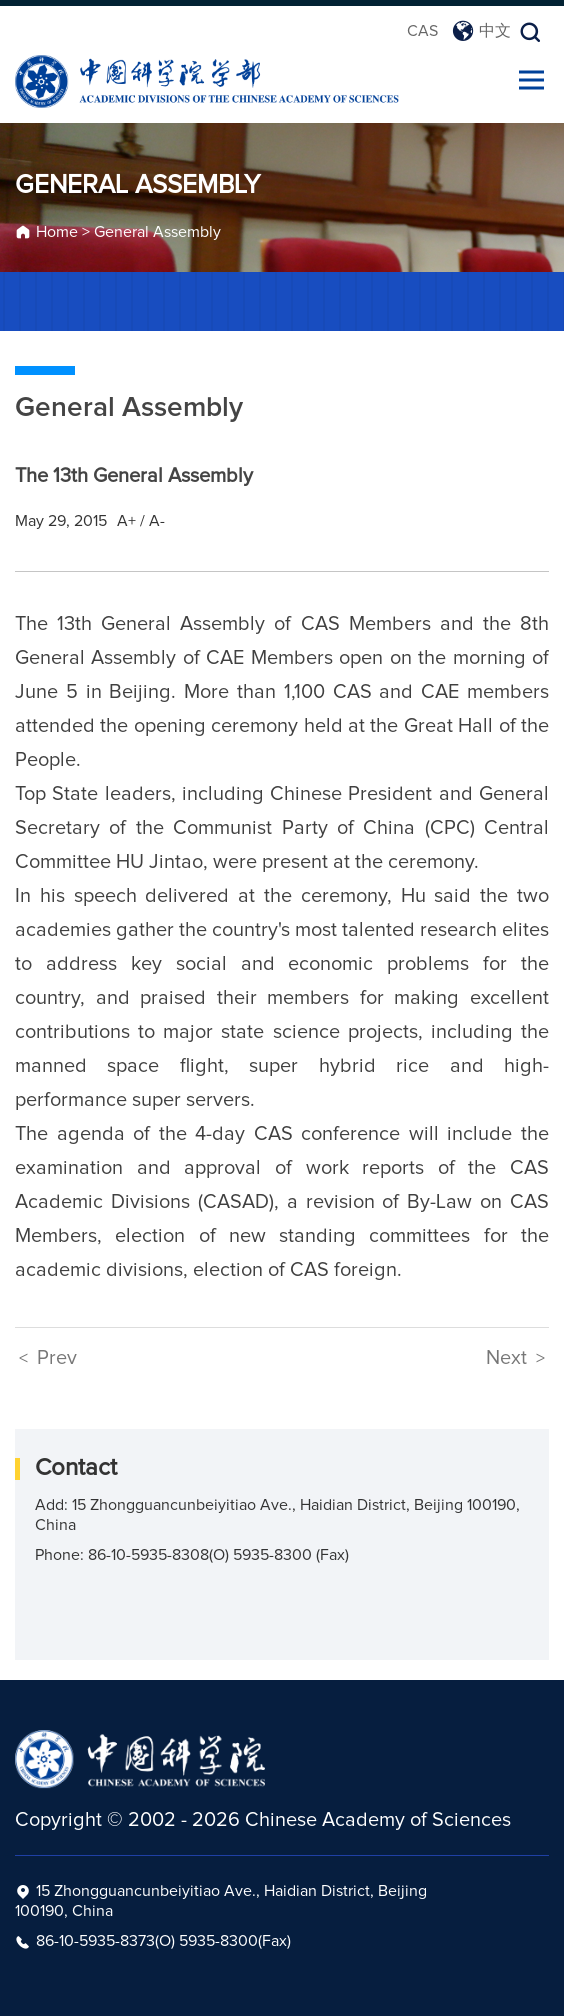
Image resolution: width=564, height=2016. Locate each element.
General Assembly (157, 232)
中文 (481, 31)
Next (515, 1358)
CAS (422, 31)
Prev (48, 1358)
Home (57, 232)
